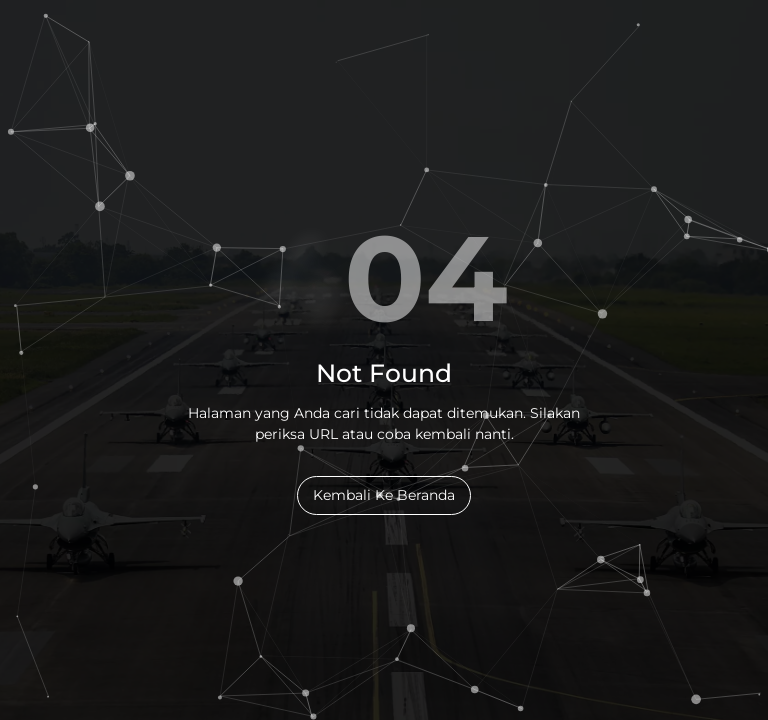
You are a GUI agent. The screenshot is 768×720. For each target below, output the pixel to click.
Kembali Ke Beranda (384, 495)
